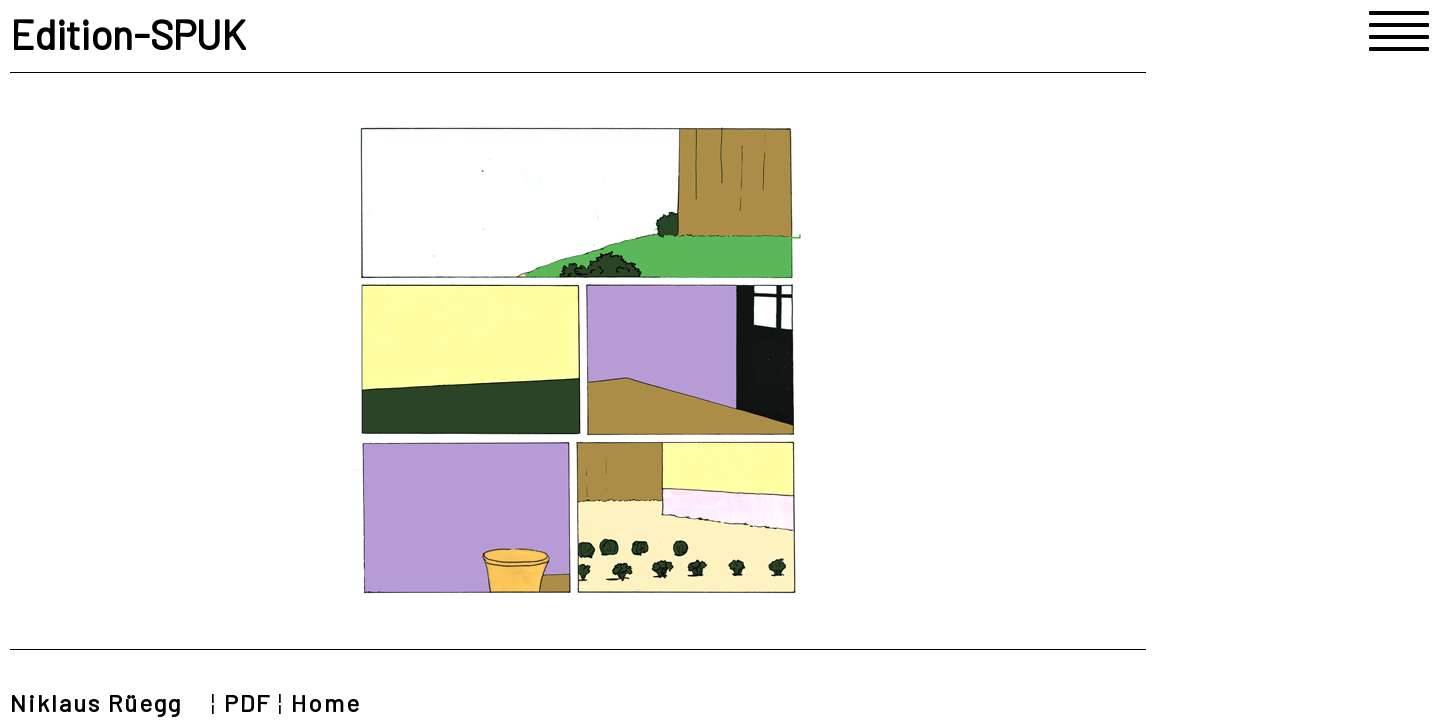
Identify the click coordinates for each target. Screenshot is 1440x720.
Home (326, 702)
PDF (247, 702)
